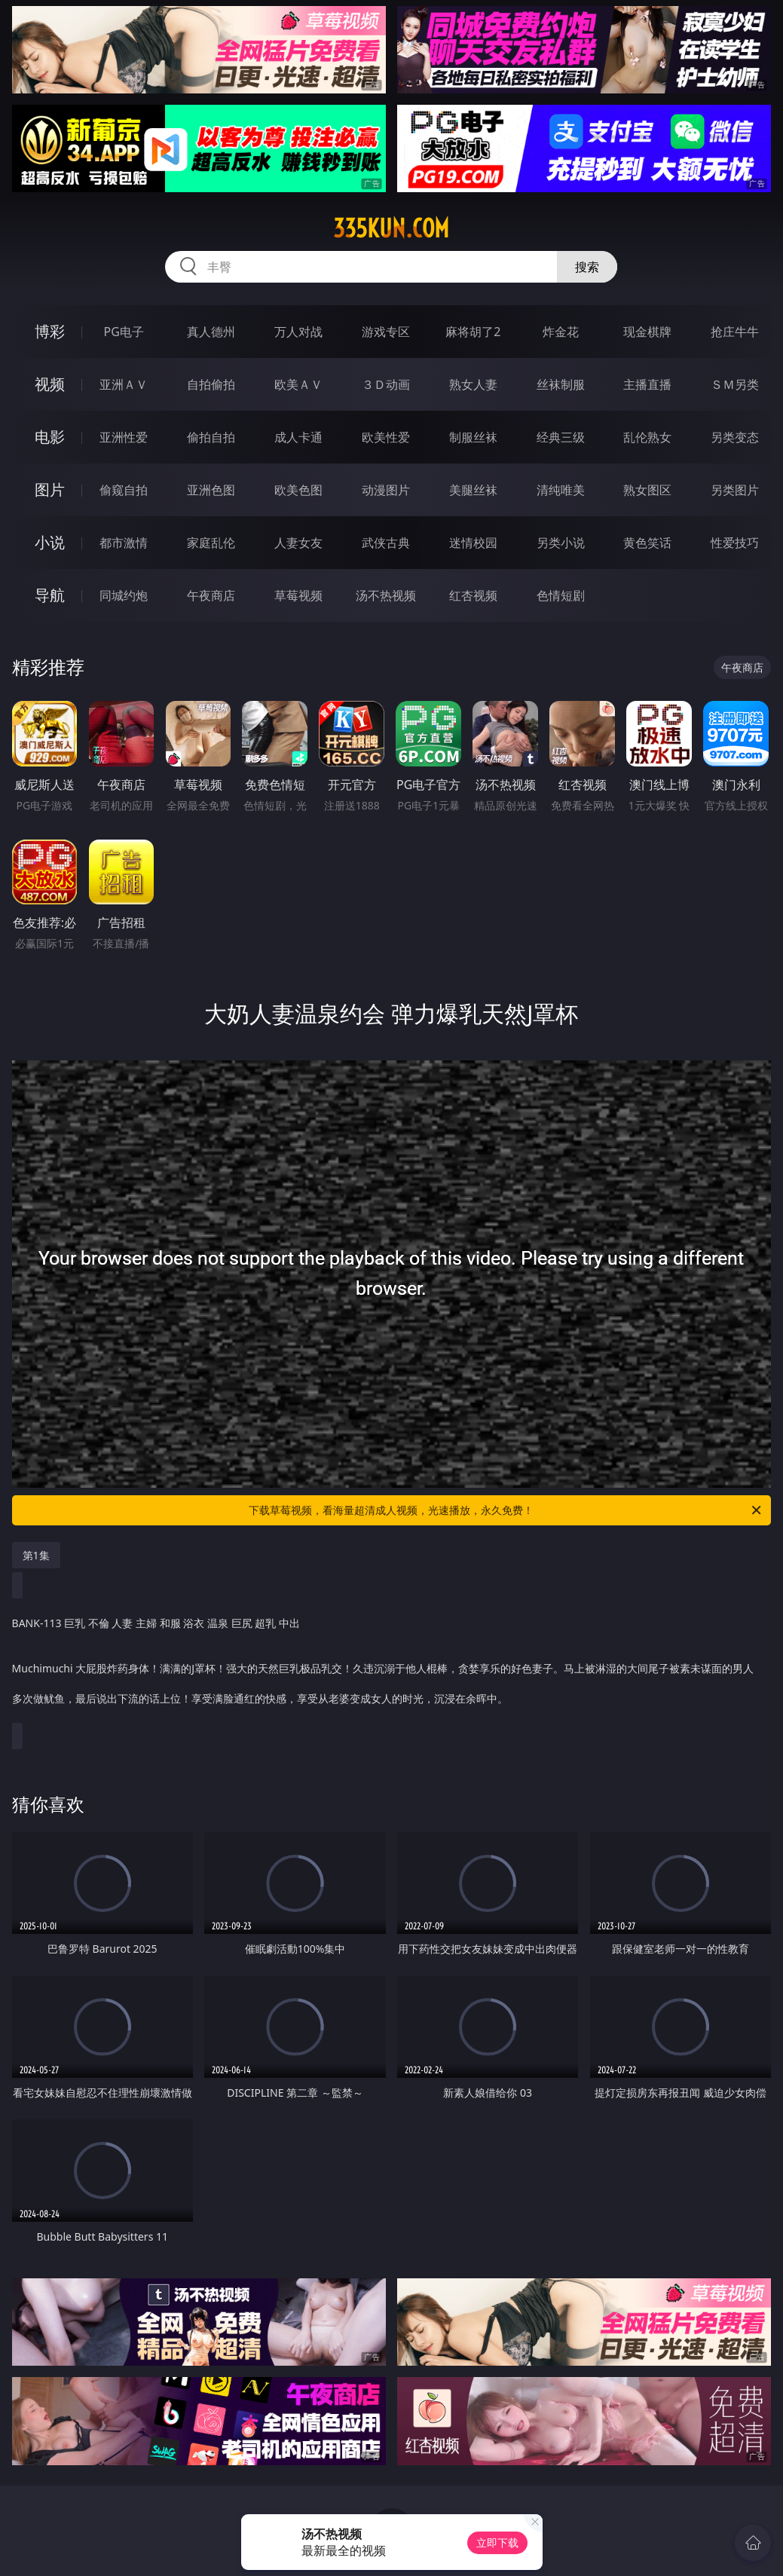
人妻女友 (298, 542)
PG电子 (123, 331)
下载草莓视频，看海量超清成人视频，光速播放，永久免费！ (506, 1510)
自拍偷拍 (211, 384)
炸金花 (561, 331)
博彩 (50, 331)
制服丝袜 (473, 437)
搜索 (587, 267)
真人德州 (211, 331)
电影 (50, 437)
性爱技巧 (735, 542)
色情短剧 (561, 595)
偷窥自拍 (123, 490)
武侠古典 (386, 542)
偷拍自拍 (211, 437)
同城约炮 (123, 595)
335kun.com (391, 228)
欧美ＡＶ (298, 384)
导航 (50, 595)
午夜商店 (211, 595)
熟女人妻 (473, 384)
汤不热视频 (386, 595)
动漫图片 (386, 490)
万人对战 (298, 331)
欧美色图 (298, 490)
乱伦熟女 (647, 437)
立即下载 (497, 2542)
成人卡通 (298, 437)
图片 (50, 489)
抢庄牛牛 (735, 331)
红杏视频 (473, 595)
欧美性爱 (386, 437)
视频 (50, 384)
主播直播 (647, 384)
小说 (50, 542)
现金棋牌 (647, 331)
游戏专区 (386, 331)
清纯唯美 (561, 490)
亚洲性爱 (123, 437)
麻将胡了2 (472, 331)
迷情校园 (473, 542)
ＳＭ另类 (735, 384)
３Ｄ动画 (386, 384)
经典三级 (561, 437)
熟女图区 (647, 490)
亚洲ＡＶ (123, 384)
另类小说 (561, 542)
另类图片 (735, 490)
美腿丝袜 (473, 490)
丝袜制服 (561, 384)
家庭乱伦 (211, 542)
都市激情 (123, 542)
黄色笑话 (647, 542)
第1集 (36, 1555)
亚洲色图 (211, 490)
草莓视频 (298, 595)
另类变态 (735, 437)
